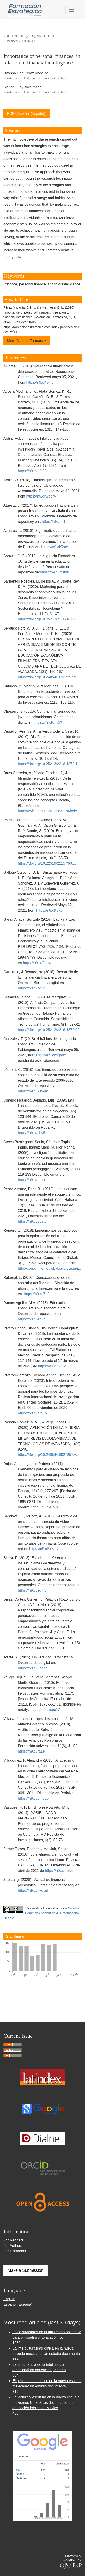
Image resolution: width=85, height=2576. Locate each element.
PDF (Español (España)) (26, 114)
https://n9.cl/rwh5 (39, 382)
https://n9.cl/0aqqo (33, 1668)
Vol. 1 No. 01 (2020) (19, 36)
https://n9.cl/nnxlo (32, 1180)
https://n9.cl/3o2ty (32, 1221)
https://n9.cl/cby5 (31, 1133)
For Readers (13, 2240)
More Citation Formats (25, 341)
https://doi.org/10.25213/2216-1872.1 (47, 764)
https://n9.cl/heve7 (44, 1549)
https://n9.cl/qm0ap (33, 1798)
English (9, 2299)
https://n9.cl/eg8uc (51, 1055)
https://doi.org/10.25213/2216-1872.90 (48, 1030)
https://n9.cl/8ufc (37, 1294)
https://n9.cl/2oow (37, 963)
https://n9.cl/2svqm (33, 1091)
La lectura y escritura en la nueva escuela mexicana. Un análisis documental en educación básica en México (45, 2402)
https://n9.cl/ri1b (55, 522)
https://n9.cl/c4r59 (48, 722)
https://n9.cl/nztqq (59, 1871)
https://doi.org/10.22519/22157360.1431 (50, 863)
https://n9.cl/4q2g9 (33, 1319)
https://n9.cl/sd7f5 (32, 1590)
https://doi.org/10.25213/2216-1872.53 (48, 619)
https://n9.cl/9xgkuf (33, 1890)
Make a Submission (25, 2270)
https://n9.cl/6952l (52, 1366)
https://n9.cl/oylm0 (54, 572)
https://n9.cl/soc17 (45, 1710)
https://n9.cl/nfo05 (32, 471)
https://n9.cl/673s (44, 1507)
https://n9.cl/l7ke (49, 910)
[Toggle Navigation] (71, 9)
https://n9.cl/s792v (32, 1413)
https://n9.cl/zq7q (31, 988)
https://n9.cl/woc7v (41, 496)
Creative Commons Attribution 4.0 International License (41, 1913)
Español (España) (17, 2304)
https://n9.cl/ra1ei (32, 1751)
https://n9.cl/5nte (54, 547)
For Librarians (14, 2251)
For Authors (12, 2246)
